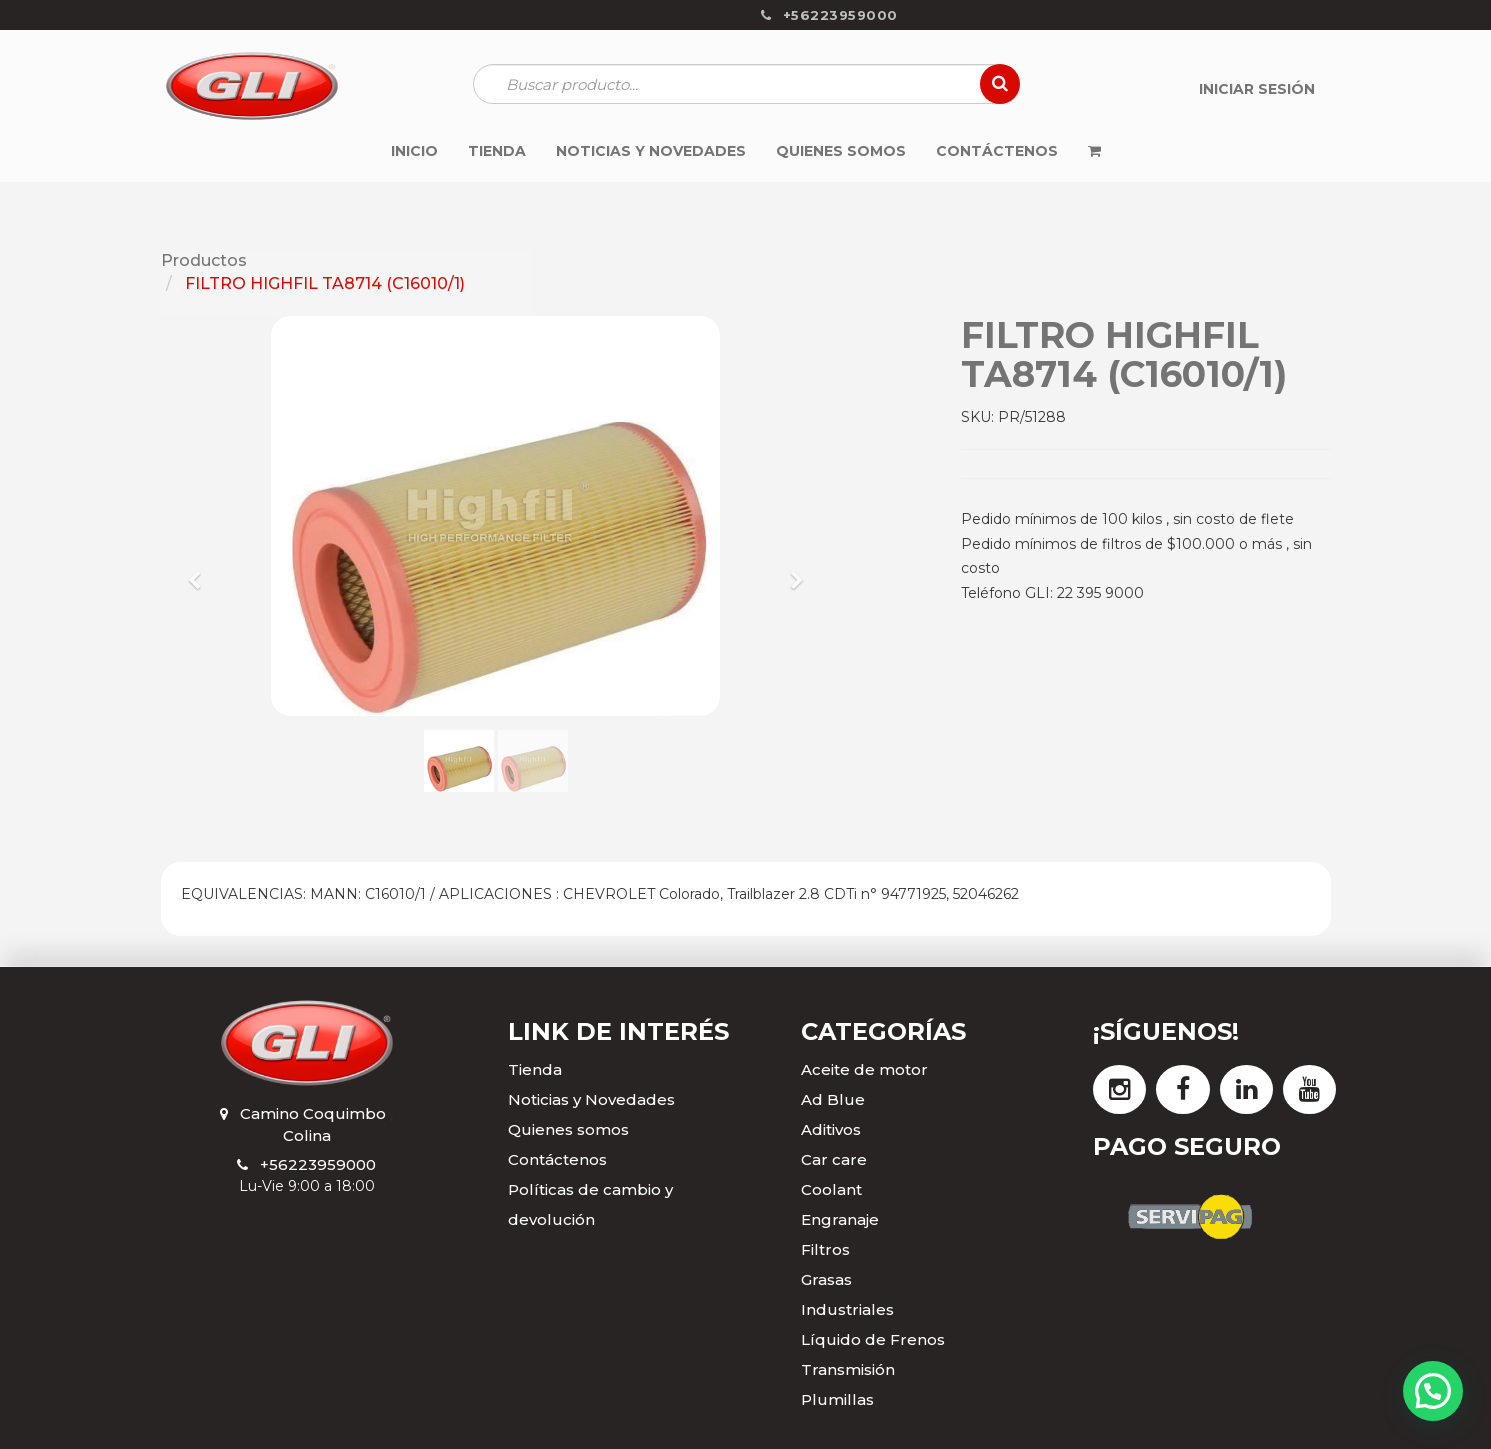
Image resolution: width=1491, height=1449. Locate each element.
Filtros (825, 1249)
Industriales (847, 1309)
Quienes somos (568, 1129)
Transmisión (848, 1369)
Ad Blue (833, 1099)
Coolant (831, 1189)
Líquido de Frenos (873, 1339)
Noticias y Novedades (591, 1099)
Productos (204, 260)
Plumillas (837, 1399)
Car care (834, 1159)
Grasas (826, 1279)
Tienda (535, 1069)
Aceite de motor (864, 1069)
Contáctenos (557, 1159)
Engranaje (840, 1219)
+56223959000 (318, 1164)
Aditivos (831, 1129)
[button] (201, 571)
